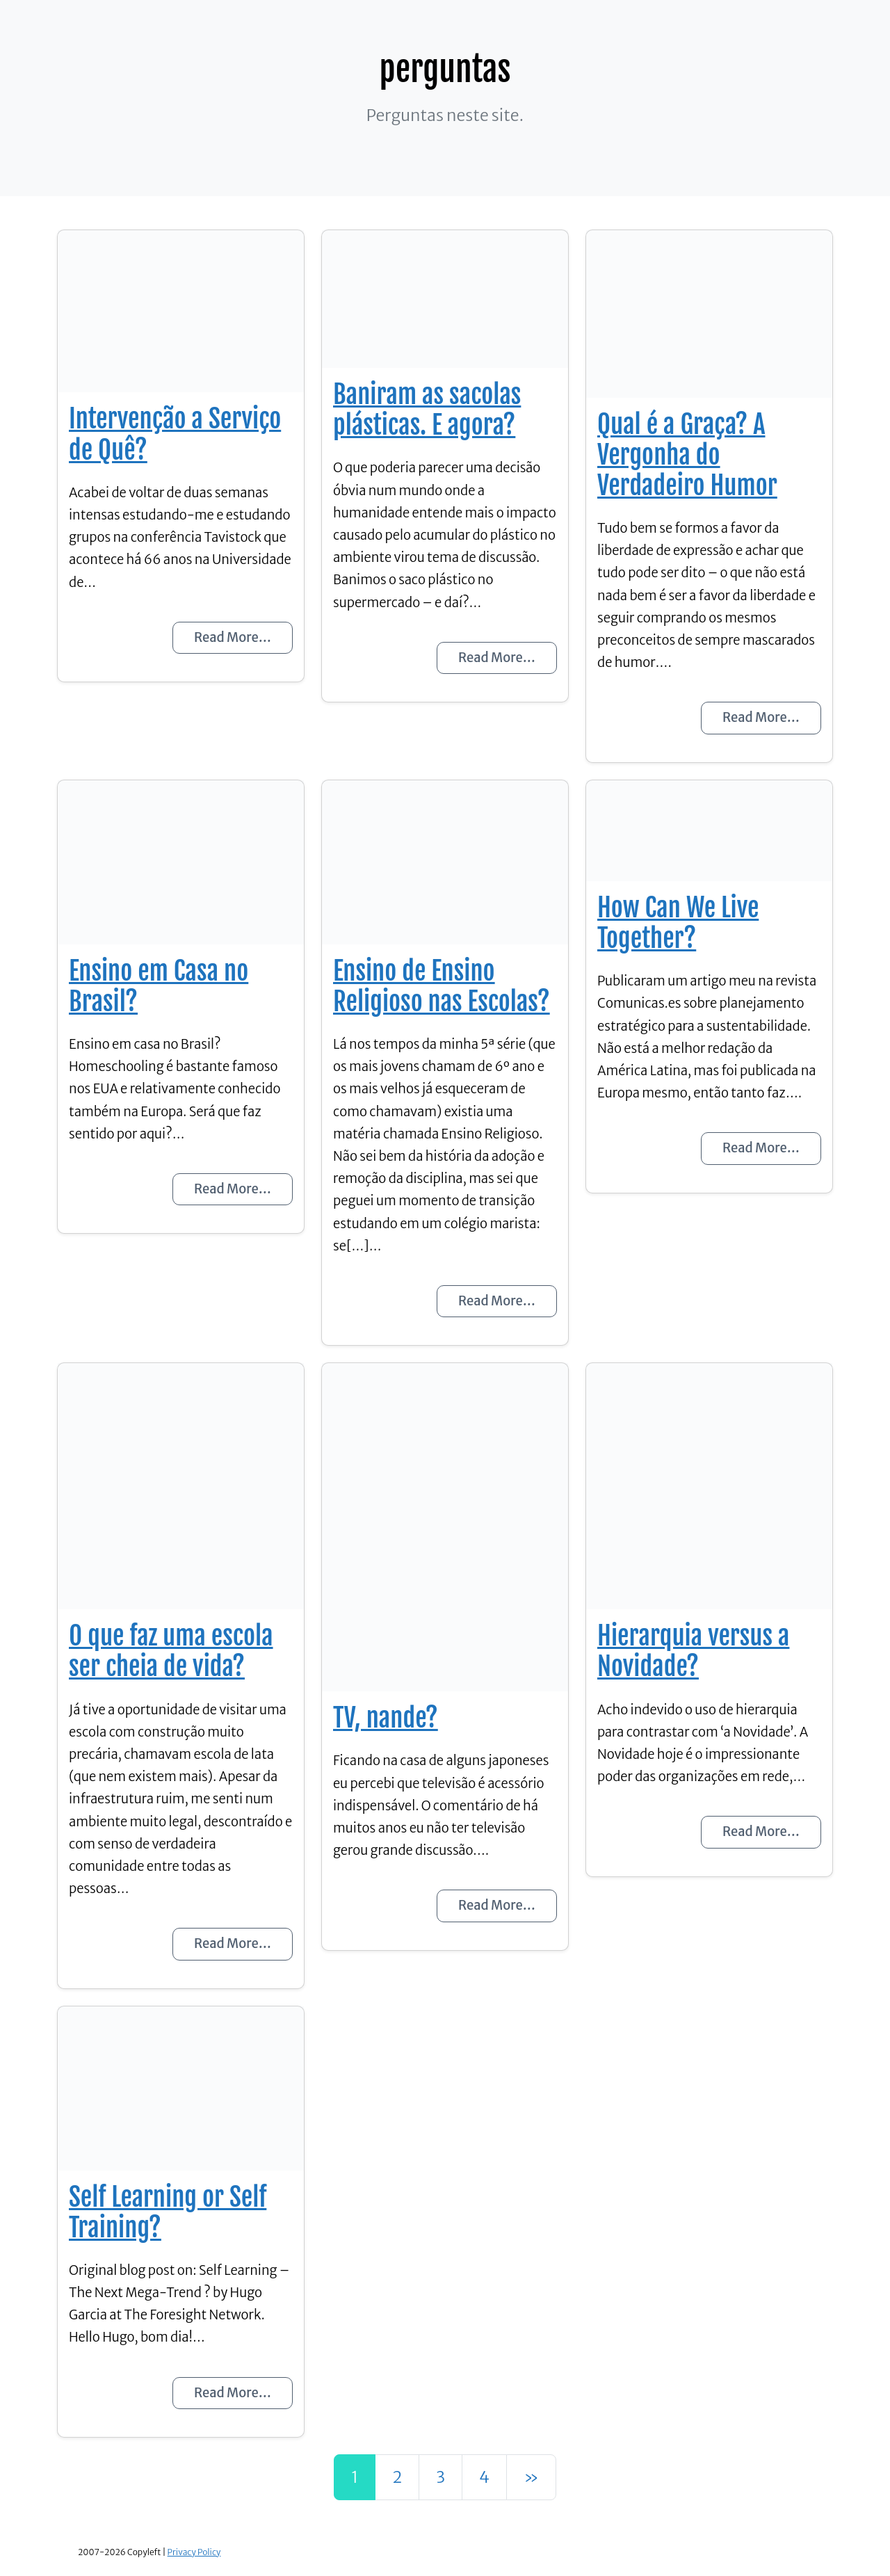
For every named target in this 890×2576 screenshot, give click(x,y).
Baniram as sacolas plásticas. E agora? (427, 409)
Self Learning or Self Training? (167, 2212)
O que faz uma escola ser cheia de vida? (171, 1651)
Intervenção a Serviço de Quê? (175, 434)
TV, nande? (385, 1718)
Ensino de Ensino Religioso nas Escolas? (441, 986)
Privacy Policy (194, 2552)
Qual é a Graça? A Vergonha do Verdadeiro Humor (687, 454)
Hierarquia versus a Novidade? (693, 1651)
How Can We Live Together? (678, 923)
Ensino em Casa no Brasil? (158, 986)
